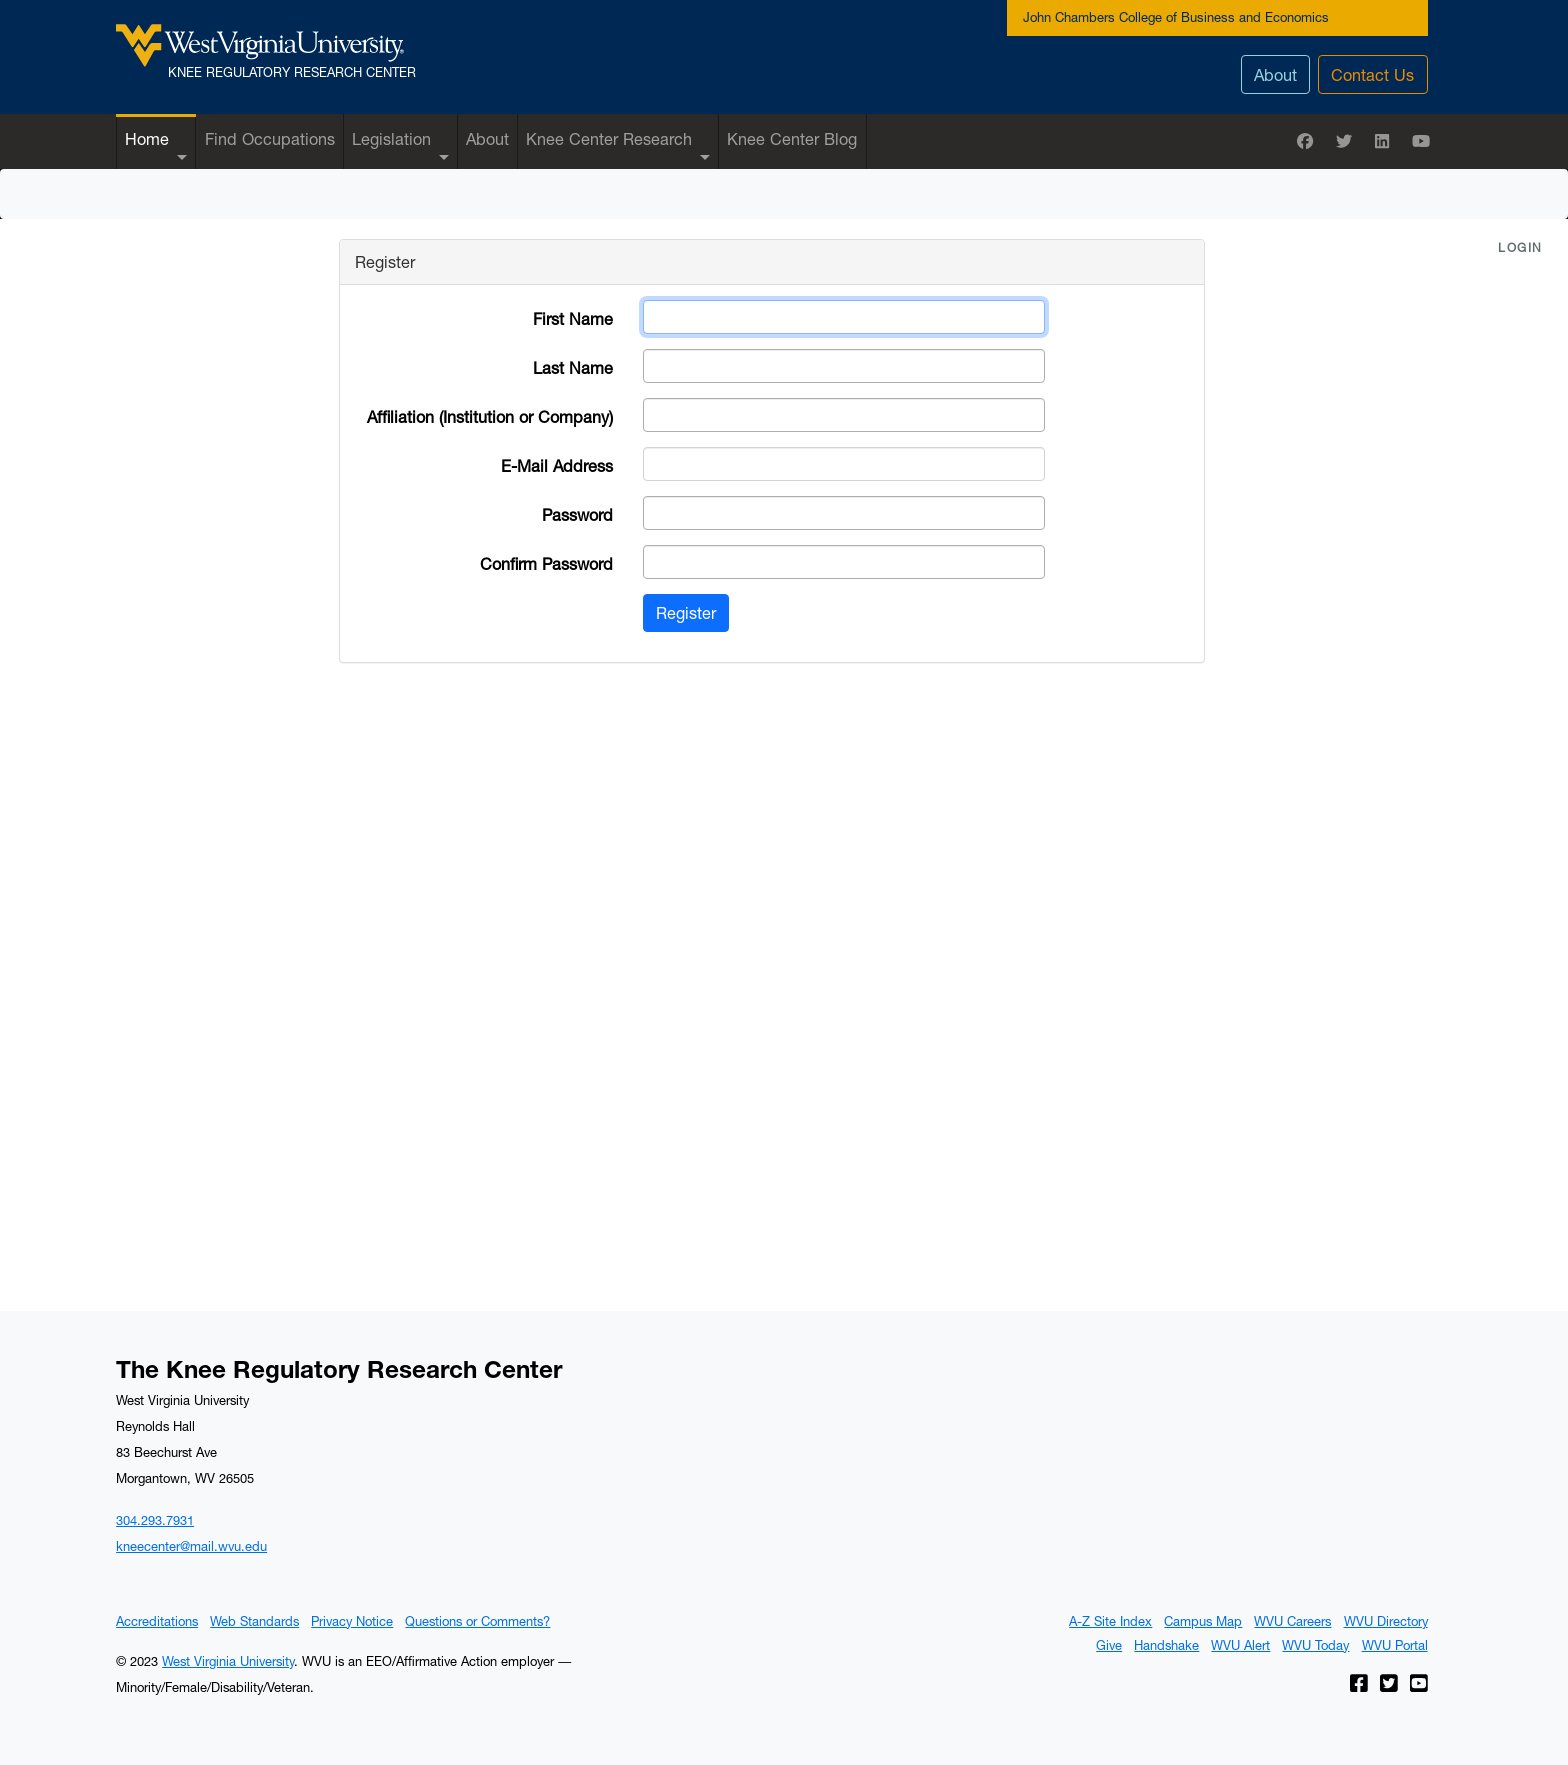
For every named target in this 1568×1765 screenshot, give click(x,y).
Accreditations (157, 1621)
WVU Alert (1240, 1645)
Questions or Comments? (477, 1621)
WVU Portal (1395, 1645)
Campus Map (1203, 1621)
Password (577, 514)
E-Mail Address (557, 465)
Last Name (573, 367)
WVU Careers (1292, 1621)
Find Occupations (270, 138)
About (1275, 74)
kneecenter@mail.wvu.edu (191, 1546)
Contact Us (1372, 74)
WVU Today (1315, 1645)
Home (147, 138)
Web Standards (254, 1621)
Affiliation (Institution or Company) (490, 416)
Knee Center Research (609, 138)
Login (1520, 247)
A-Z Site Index (1110, 1621)
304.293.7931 (155, 1520)
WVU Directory (1386, 1621)
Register (686, 612)
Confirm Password (546, 563)
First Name (573, 318)
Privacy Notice (352, 1621)
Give (1109, 1645)
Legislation (391, 138)
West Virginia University (228, 1661)
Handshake (1166, 1645)
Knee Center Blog (792, 138)
